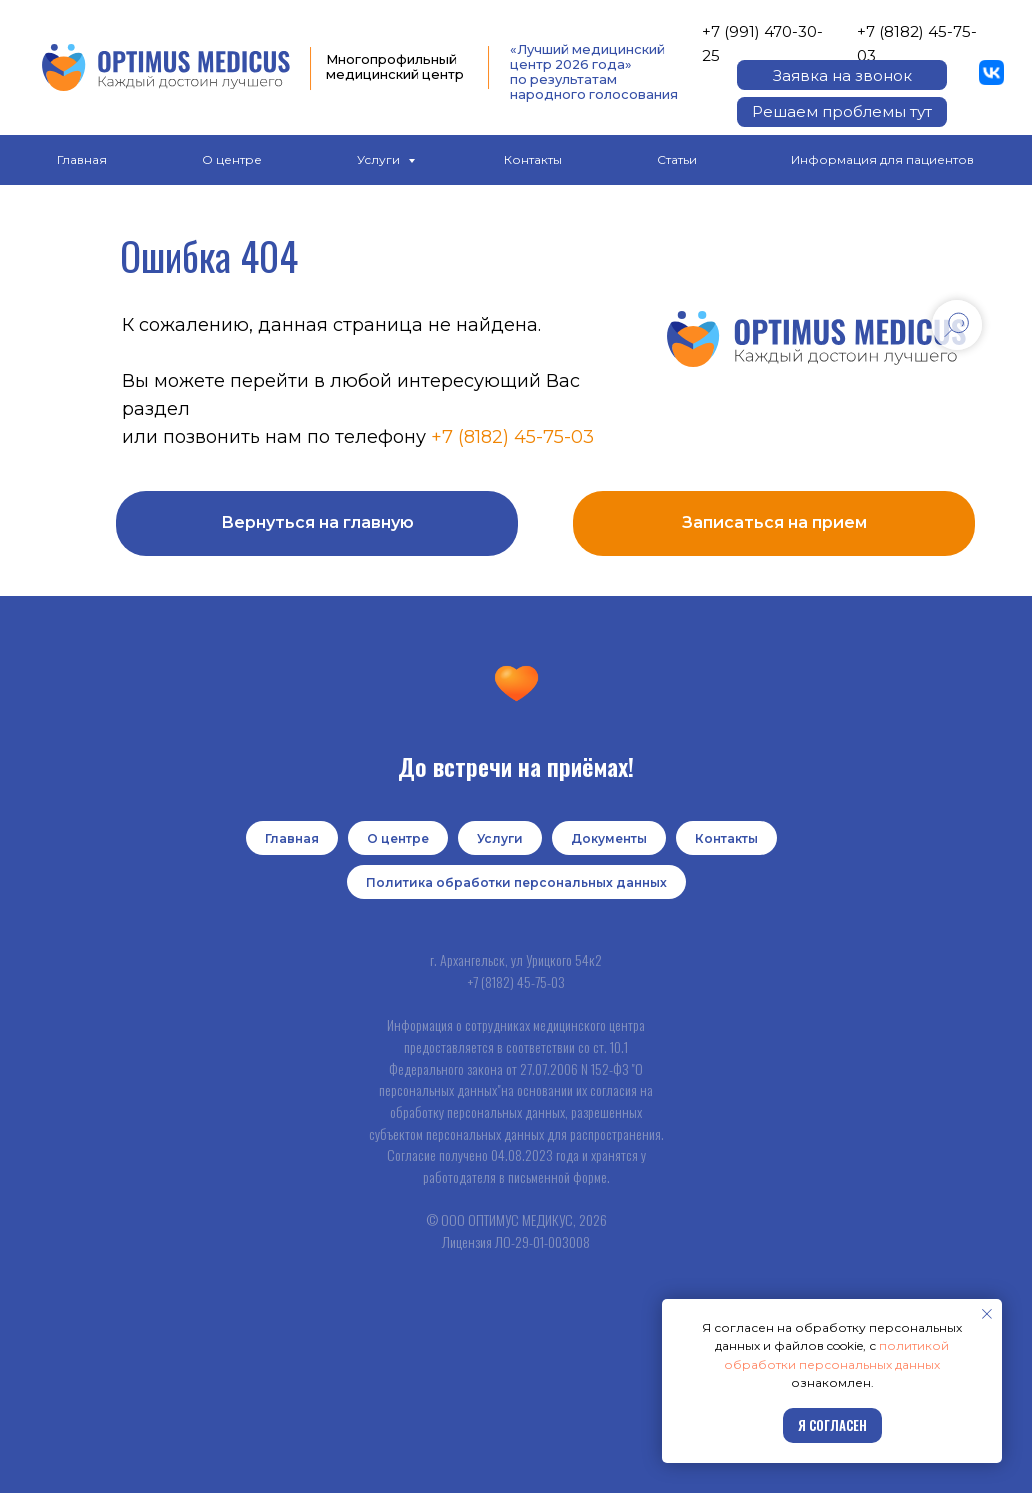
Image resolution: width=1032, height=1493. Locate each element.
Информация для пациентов (882, 159)
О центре (232, 159)
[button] (842, 75)
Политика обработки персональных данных (516, 882)
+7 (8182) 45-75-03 (512, 437)
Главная (82, 159)
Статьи (677, 159)
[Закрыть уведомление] (987, 1314)
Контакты (533, 159)
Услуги (380, 159)
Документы (609, 838)
